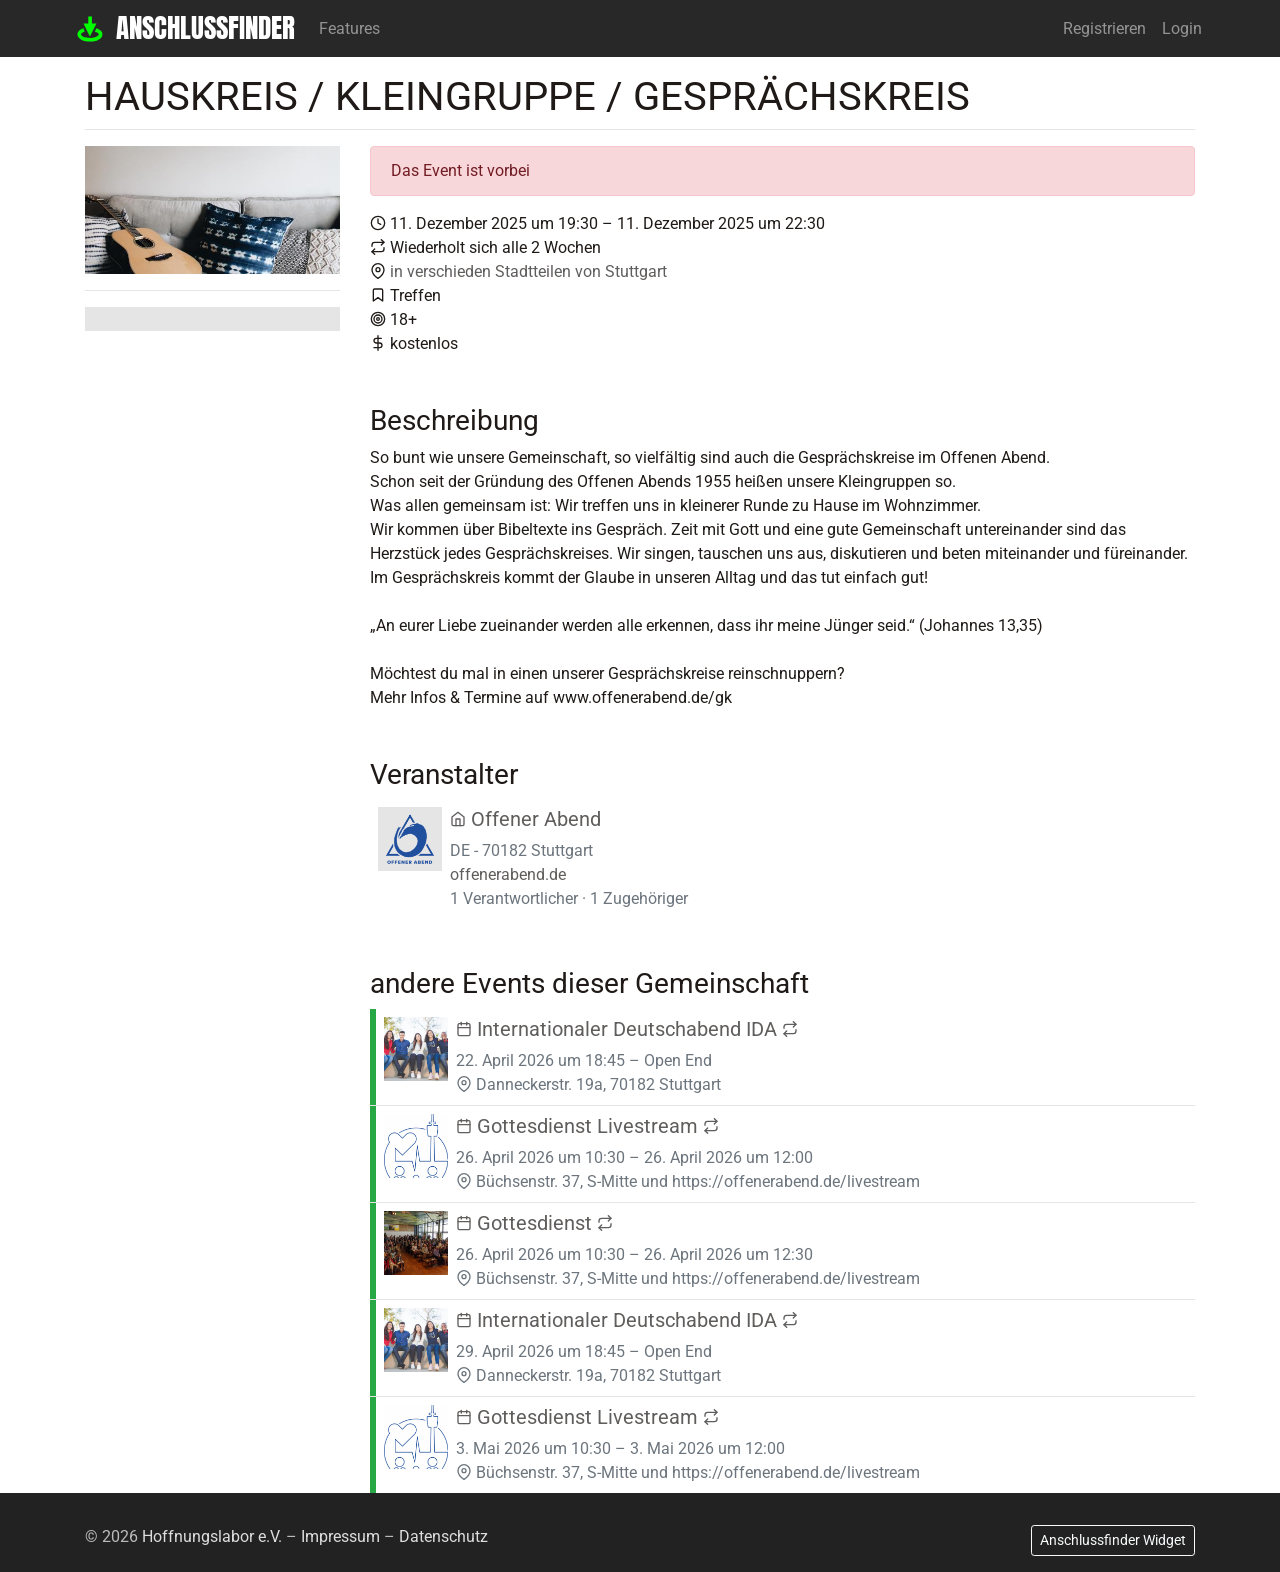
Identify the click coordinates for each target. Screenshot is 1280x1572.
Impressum (340, 1536)
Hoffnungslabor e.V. (212, 1536)
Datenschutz (443, 1536)
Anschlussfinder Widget (1113, 1540)
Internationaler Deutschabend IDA (627, 1029)
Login (1182, 28)
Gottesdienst (534, 1223)
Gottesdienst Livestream (587, 1126)
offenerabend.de (508, 874)
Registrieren (1104, 28)
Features (349, 28)
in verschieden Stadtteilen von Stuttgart (528, 271)
